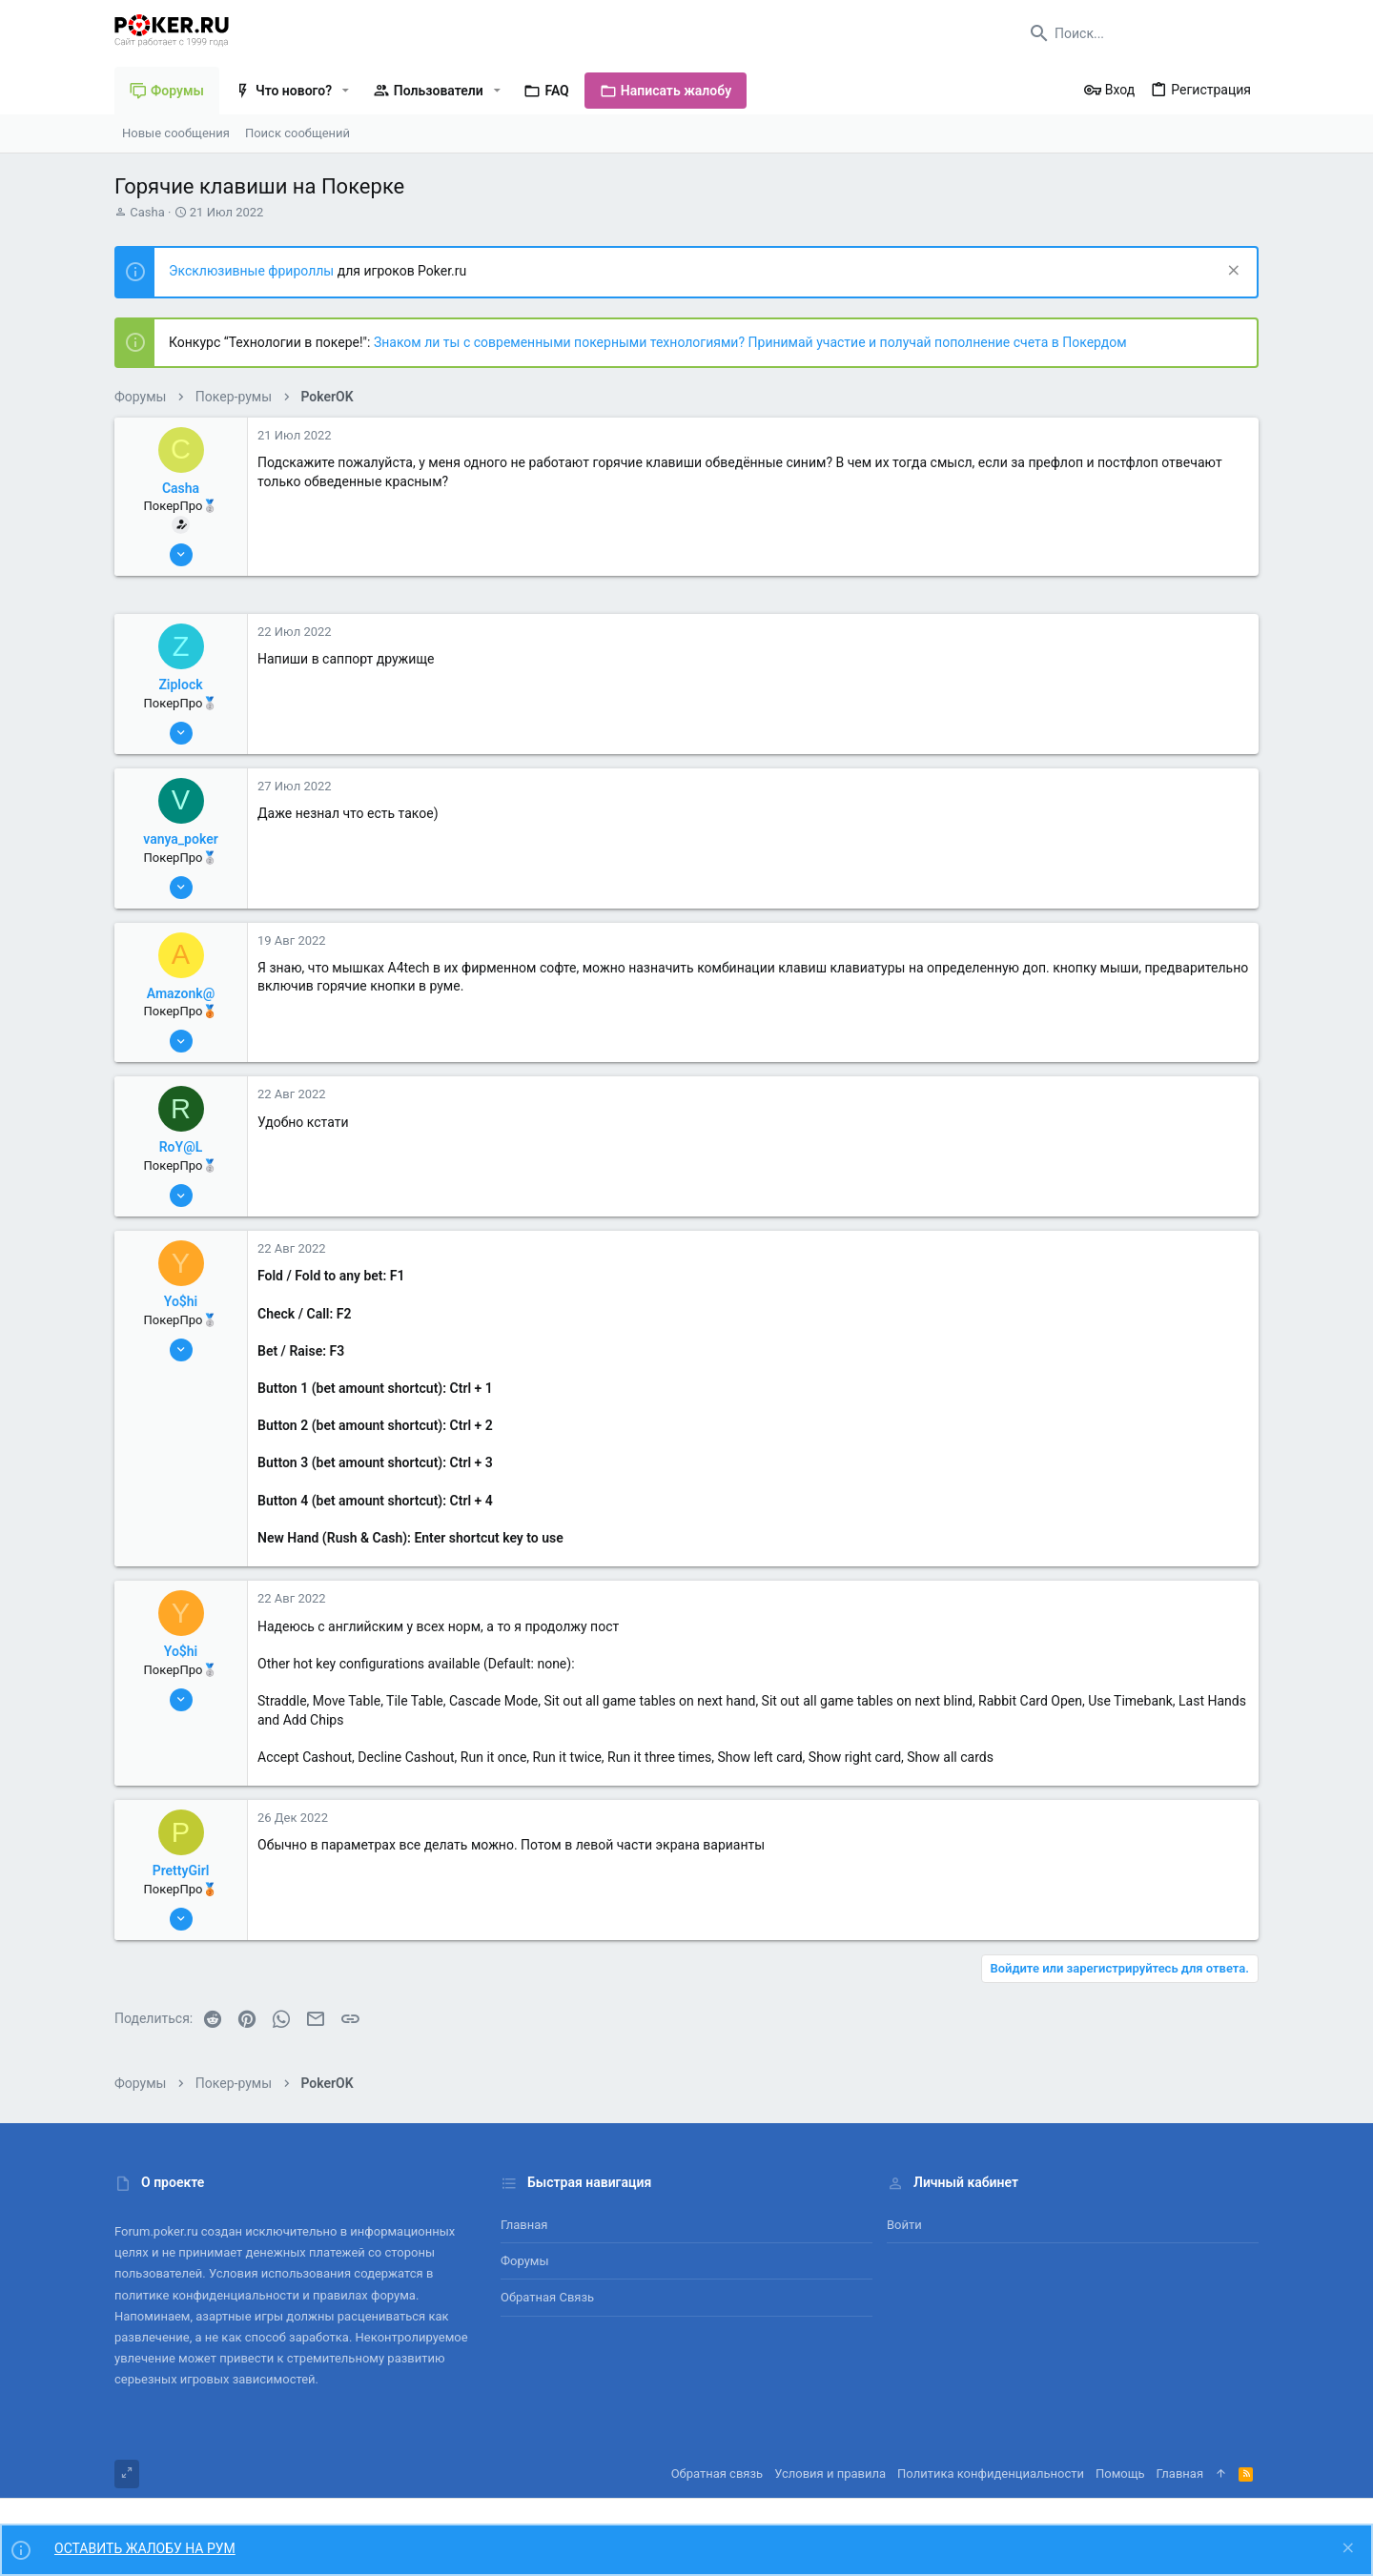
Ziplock (180, 684)
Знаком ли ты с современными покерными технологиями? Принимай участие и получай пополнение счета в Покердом (750, 342)
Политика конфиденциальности (990, 2473)
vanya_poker (180, 839)
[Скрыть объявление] (1231, 272)
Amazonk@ (181, 993)
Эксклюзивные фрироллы (253, 270)
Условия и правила (830, 2473)
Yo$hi (181, 1301)
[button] (346, 90)
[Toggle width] (126, 2474)
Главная (524, 2225)
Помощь (1120, 2473)
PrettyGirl (181, 1870)
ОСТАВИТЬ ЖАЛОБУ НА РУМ (145, 2548)
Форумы (525, 2261)
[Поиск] (1139, 33)
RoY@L (181, 1147)
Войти (904, 2225)
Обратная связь (547, 2297)
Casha (147, 212)
